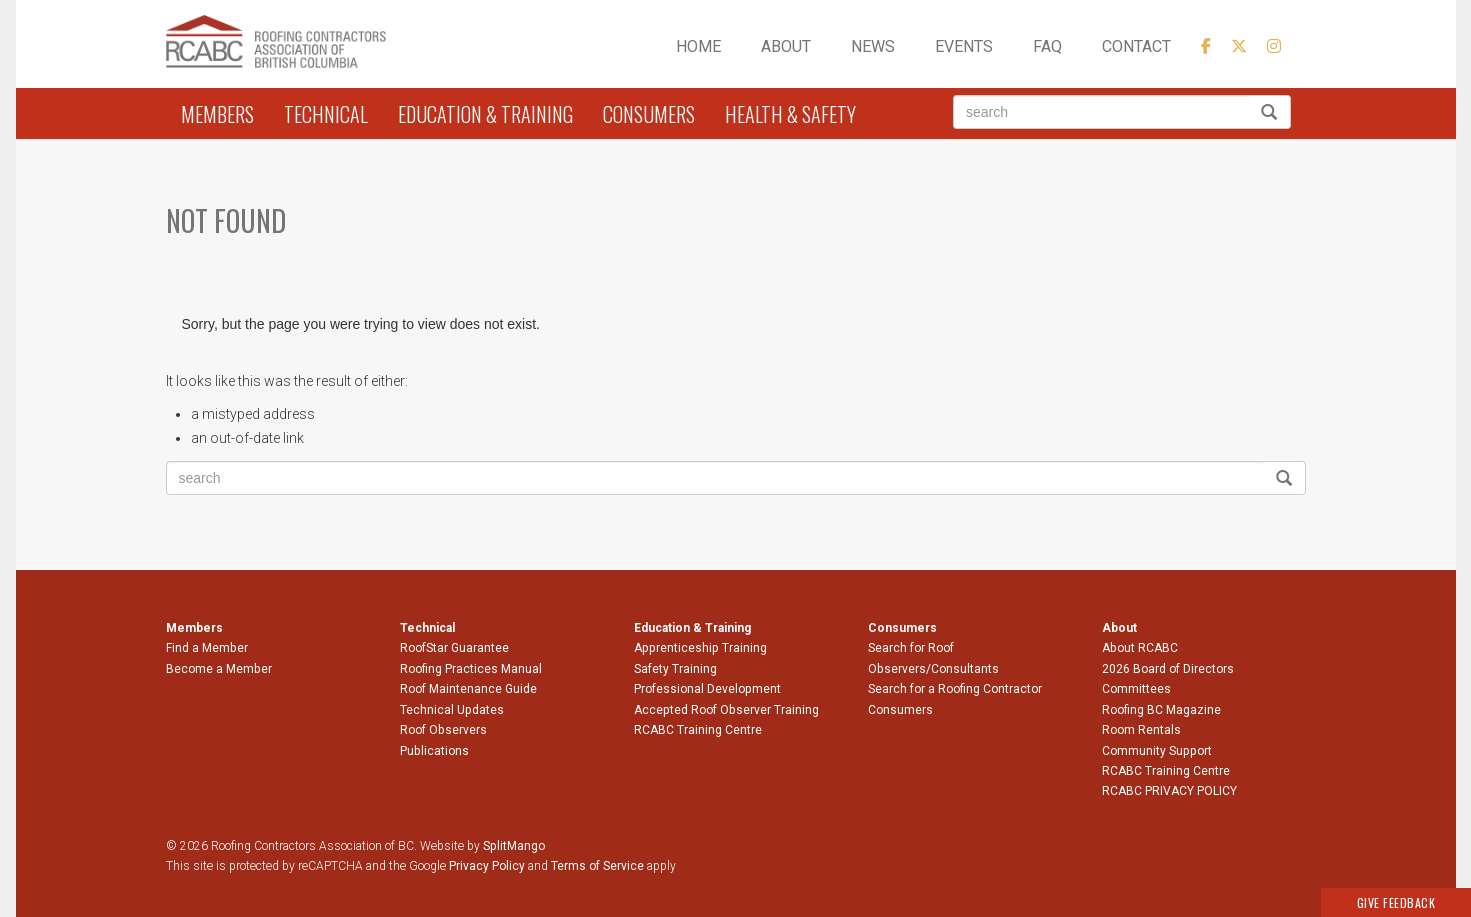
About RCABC (1140, 648)
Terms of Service (597, 866)
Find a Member (207, 648)
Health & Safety (790, 114)
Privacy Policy (487, 866)
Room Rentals (1141, 730)
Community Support (1157, 751)
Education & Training (485, 114)
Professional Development (707, 689)
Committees (1136, 689)
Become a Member (219, 669)
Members (217, 114)
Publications (434, 751)
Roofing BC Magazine (1161, 710)
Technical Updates (452, 710)
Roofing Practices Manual (471, 669)
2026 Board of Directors (1168, 669)
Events (964, 46)
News (873, 46)
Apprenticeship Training (700, 648)
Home (698, 46)
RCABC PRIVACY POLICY (1169, 791)
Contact (1136, 46)
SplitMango (514, 846)
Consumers (649, 114)
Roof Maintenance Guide (468, 689)
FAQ (1047, 46)
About (786, 46)
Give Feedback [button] (1396, 902)
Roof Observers (443, 730)
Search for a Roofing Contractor (955, 689)
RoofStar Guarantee (454, 648)
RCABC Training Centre (698, 730)
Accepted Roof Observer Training (726, 710)
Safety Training (675, 669)
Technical (326, 114)
